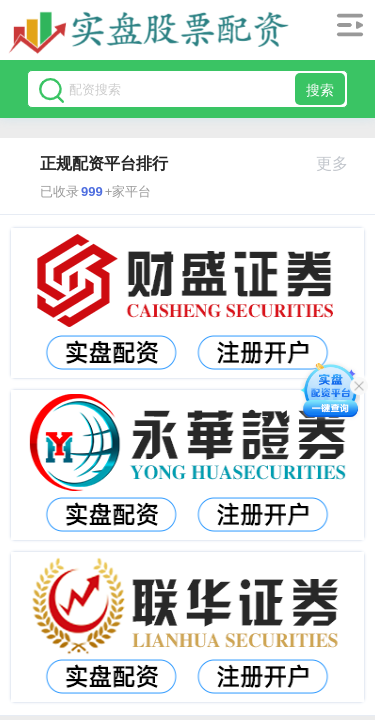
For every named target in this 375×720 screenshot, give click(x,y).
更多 (340, 163)
